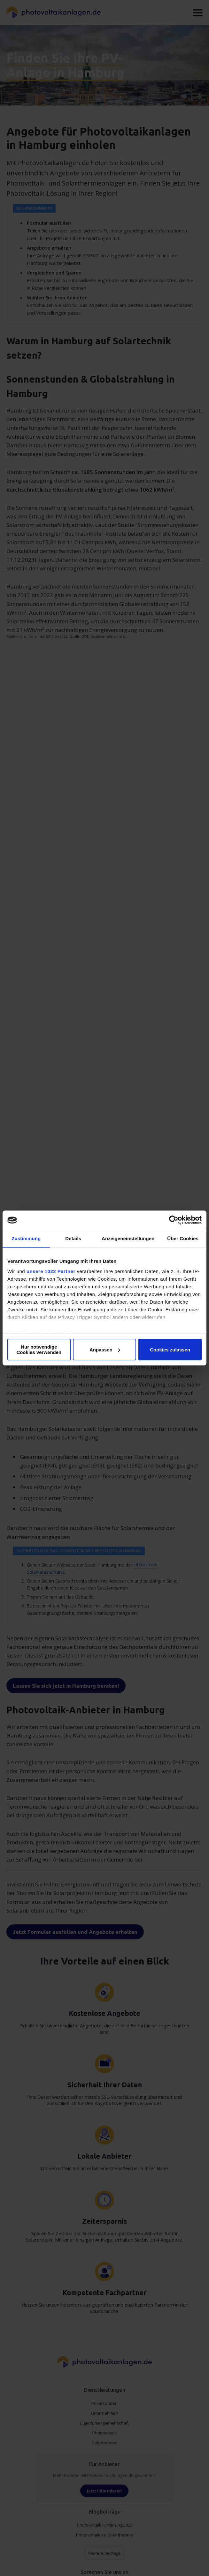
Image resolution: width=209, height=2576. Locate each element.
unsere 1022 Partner (51, 1271)
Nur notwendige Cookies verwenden (38, 1349)
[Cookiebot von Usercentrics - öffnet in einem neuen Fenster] (174, 1220)
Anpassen (104, 1349)
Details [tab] (73, 1238)
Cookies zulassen (170, 1349)
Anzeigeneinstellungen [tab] (128, 1238)
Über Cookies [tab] (182, 1238)
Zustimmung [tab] (26, 1238)
